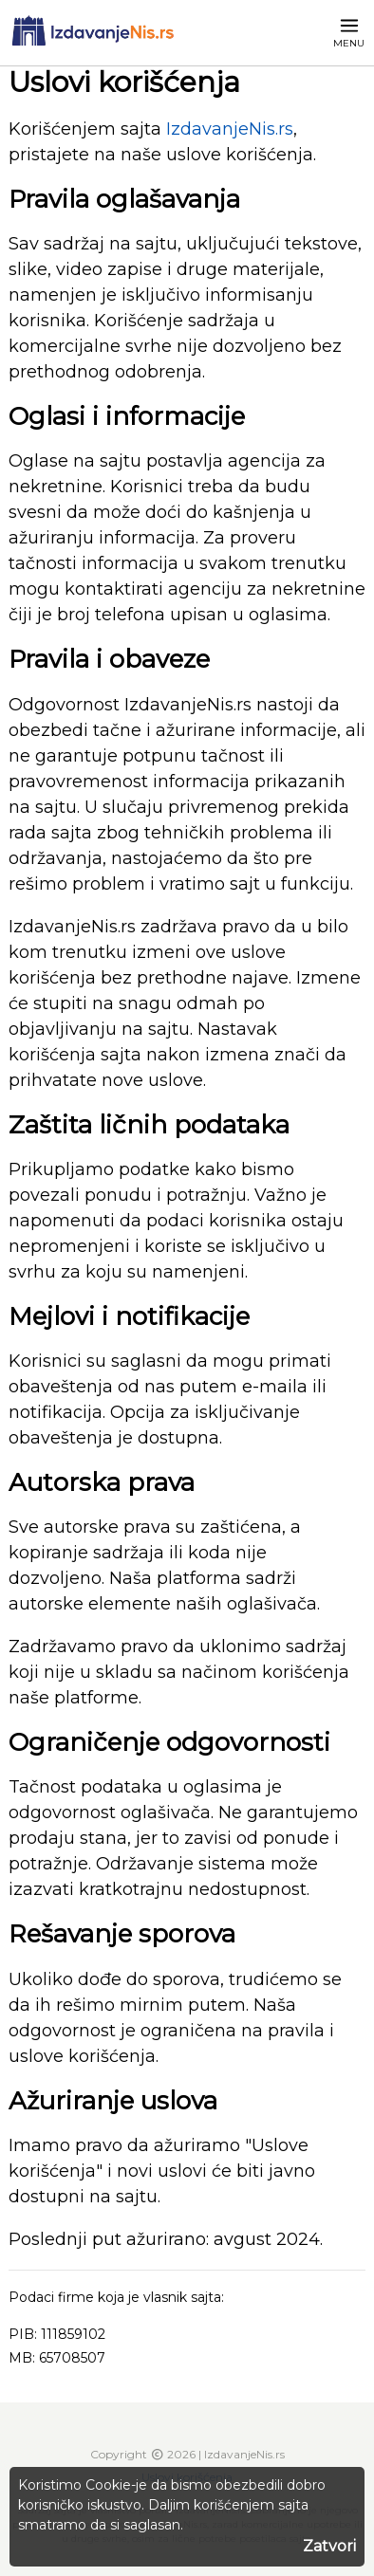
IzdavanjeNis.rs (229, 129)
